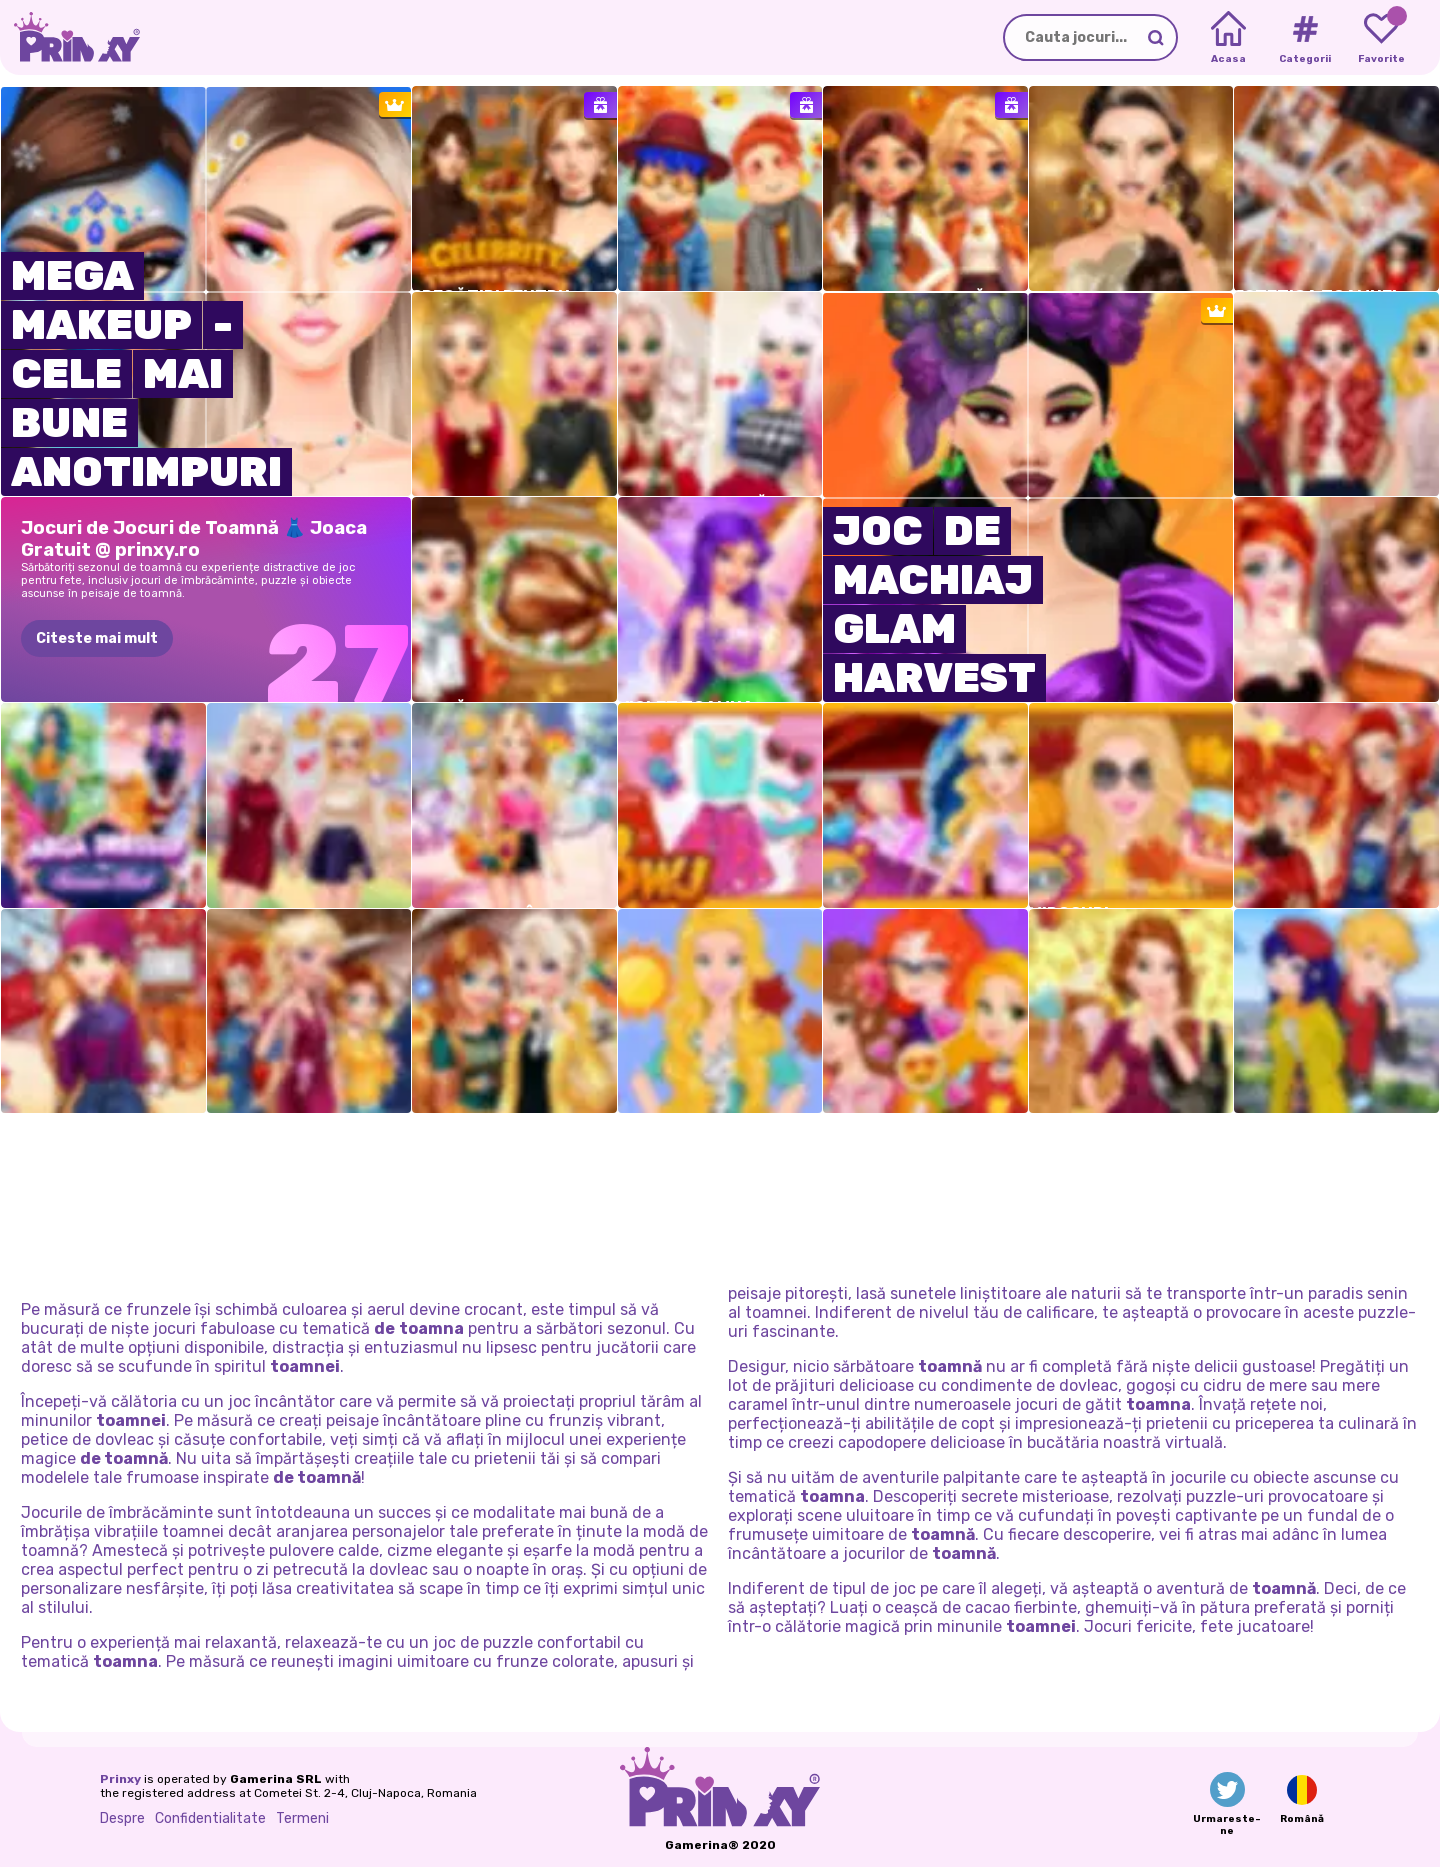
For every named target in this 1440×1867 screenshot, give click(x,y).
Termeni (302, 1818)
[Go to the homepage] (70, 37)
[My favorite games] (1381, 38)
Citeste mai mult (97, 638)
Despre (122, 1818)
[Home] (1228, 38)
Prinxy (120, 1779)
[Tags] (1304, 38)
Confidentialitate (210, 1818)
